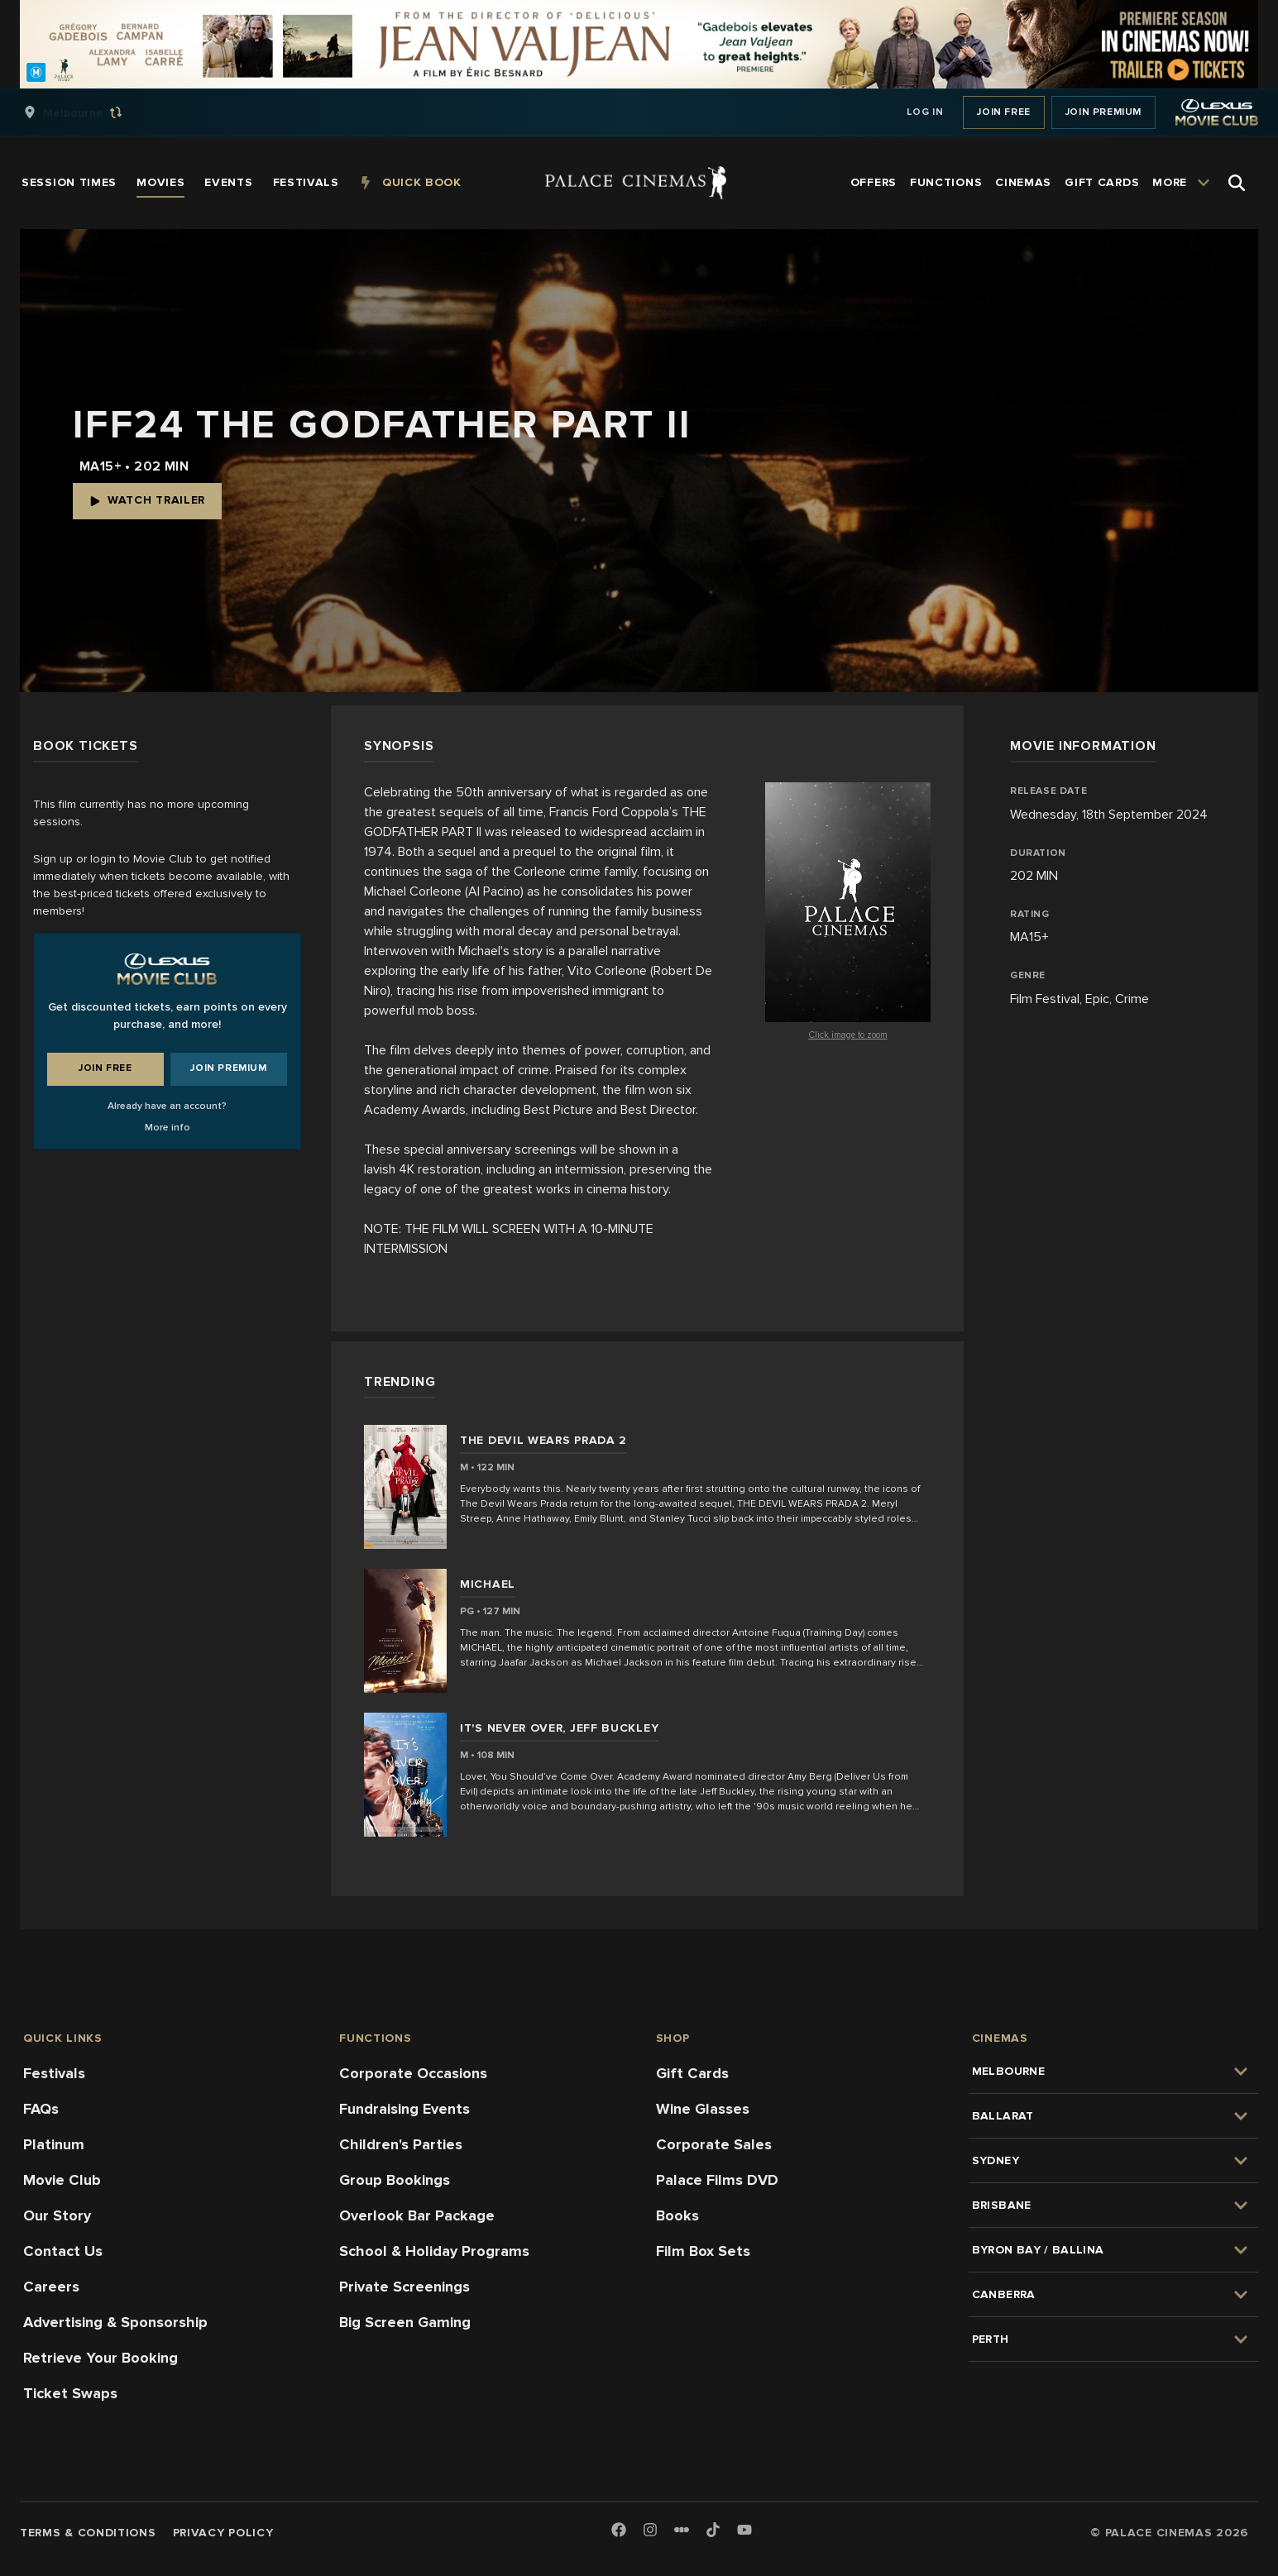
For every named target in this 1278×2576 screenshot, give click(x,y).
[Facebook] (618, 2531)
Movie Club (62, 2180)
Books (677, 2215)
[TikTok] (713, 2529)
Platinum (53, 2144)
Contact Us (63, 2251)
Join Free (1003, 112)
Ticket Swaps (70, 2393)
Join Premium (1103, 112)
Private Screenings (404, 2286)
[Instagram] (650, 2531)
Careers (51, 2286)
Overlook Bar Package (417, 2215)
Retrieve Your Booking (100, 2358)
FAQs (41, 2109)
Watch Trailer (147, 500)
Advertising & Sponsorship (115, 2322)
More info (167, 1127)
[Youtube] (744, 2531)
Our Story (57, 2215)
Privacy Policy (223, 2533)
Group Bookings (394, 2180)
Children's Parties (400, 2144)
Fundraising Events (404, 2109)
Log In (925, 112)
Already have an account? (167, 1106)
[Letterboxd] (681, 2529)
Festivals (54, 2073)
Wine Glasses (702, 2109)
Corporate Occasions (413, 2073)
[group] (90, 112)
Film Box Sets (703, 2251)
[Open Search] (1236, 182)
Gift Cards (692, 2073)
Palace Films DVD (717, 2180)
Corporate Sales (714, 2144)
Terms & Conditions (88, 2533)
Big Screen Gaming (405, 2322)
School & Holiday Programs (434, 2251)
